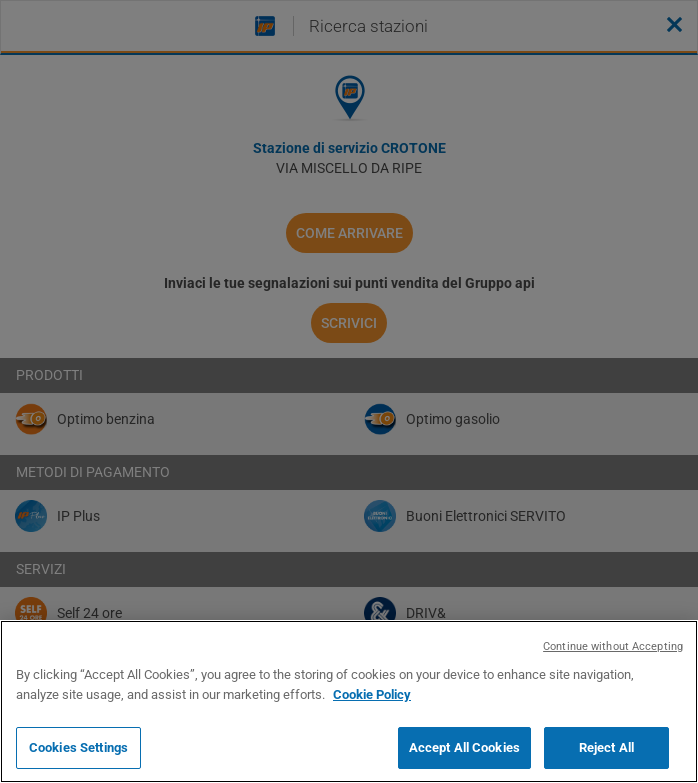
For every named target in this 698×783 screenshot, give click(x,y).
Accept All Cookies (464, 747)
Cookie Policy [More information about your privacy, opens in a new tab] (372, 694)
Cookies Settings (78, 747)
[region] (349, 701)
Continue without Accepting (613, 646)
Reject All (606, 747)
